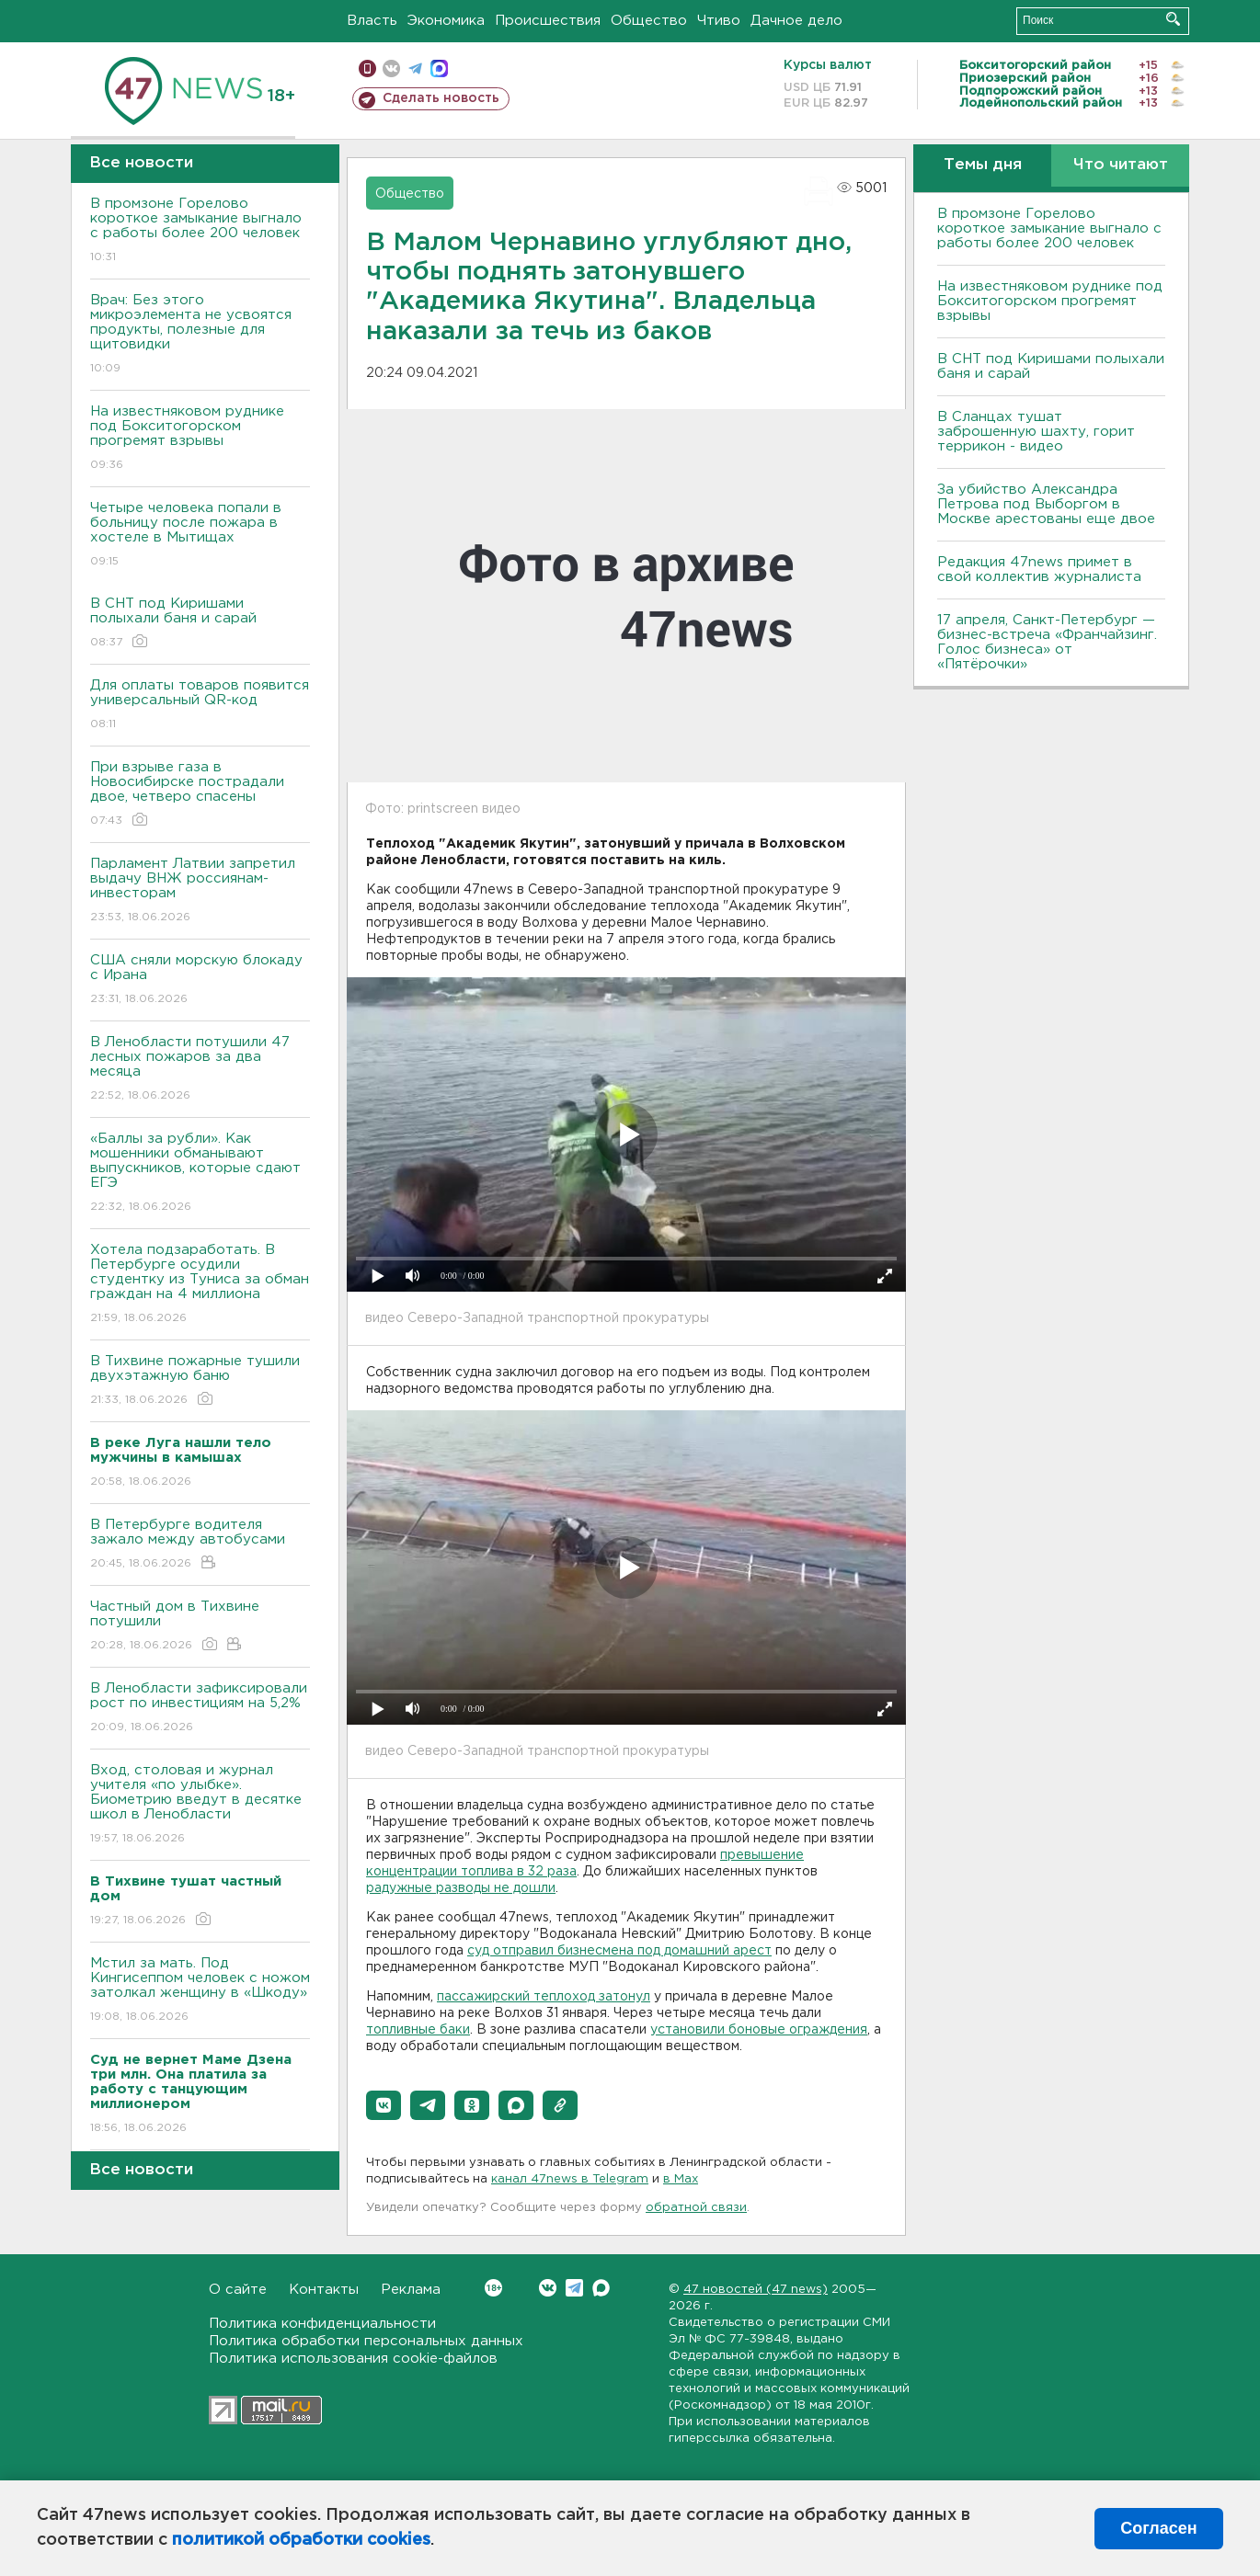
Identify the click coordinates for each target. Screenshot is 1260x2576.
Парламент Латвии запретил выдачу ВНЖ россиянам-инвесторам (200, 891)
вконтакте (391, 68)
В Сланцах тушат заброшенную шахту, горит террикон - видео (1036, 431)
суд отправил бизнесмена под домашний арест (619, 1950)
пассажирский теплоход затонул (543, 1996)
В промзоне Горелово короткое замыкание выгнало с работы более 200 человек (200, 231)
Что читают (1120, 165)
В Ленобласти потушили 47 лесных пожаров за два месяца (200, 1069)
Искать (1173, 19)
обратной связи (696, 2208)
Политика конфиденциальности (322, 2324)
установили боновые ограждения (758, 2029)
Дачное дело (796, 21)
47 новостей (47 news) (755, 2290)
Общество (649, 21)
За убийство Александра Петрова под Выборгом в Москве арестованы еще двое (1046, 504)
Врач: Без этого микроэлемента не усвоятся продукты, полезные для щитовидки (200, 335)
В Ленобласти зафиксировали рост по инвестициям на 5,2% (200, 1708)
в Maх (680, 2179)
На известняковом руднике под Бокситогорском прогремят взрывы (200, 439)
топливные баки (418, 2029)
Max (601, 2288)
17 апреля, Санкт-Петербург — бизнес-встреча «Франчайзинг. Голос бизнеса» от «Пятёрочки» (1047, 642)
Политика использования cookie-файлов (353, 2359)
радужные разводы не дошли (461, 1888)
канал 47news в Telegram (569, 2179)
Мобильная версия (367, 68)
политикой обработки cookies (301, 2540)
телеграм (415, 68)
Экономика (446, 21)
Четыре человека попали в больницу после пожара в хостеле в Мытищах (200, 535)
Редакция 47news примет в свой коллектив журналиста (1039, 569)
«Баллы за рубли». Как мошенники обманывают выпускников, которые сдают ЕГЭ (200, 1173)
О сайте (238, 2290)
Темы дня (983, 165)
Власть (372, 21)
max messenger (439, 68)
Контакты (324, 2290)
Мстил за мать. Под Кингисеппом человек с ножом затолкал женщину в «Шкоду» (200, 1990)
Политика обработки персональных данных (366, 2341)
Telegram (574, 2288)
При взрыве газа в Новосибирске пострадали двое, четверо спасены (200, 794)
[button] (383, 2105)
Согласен (1158, 2528)
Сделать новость (441, 98)
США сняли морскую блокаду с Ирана (200, 980)
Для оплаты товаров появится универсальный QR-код (200, 705)
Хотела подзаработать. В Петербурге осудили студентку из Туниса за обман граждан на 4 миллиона (200, 1285)
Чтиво (718, 21)
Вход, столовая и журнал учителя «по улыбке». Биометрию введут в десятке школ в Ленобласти (200, 1805)
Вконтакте (493, 2288)
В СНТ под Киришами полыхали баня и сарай (200, 624)
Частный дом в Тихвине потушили (200, 1627)
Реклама (411, 2290)
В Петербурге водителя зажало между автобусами (200, 1545)
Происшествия (548, 21)
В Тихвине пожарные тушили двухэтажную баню (200, 1381)
